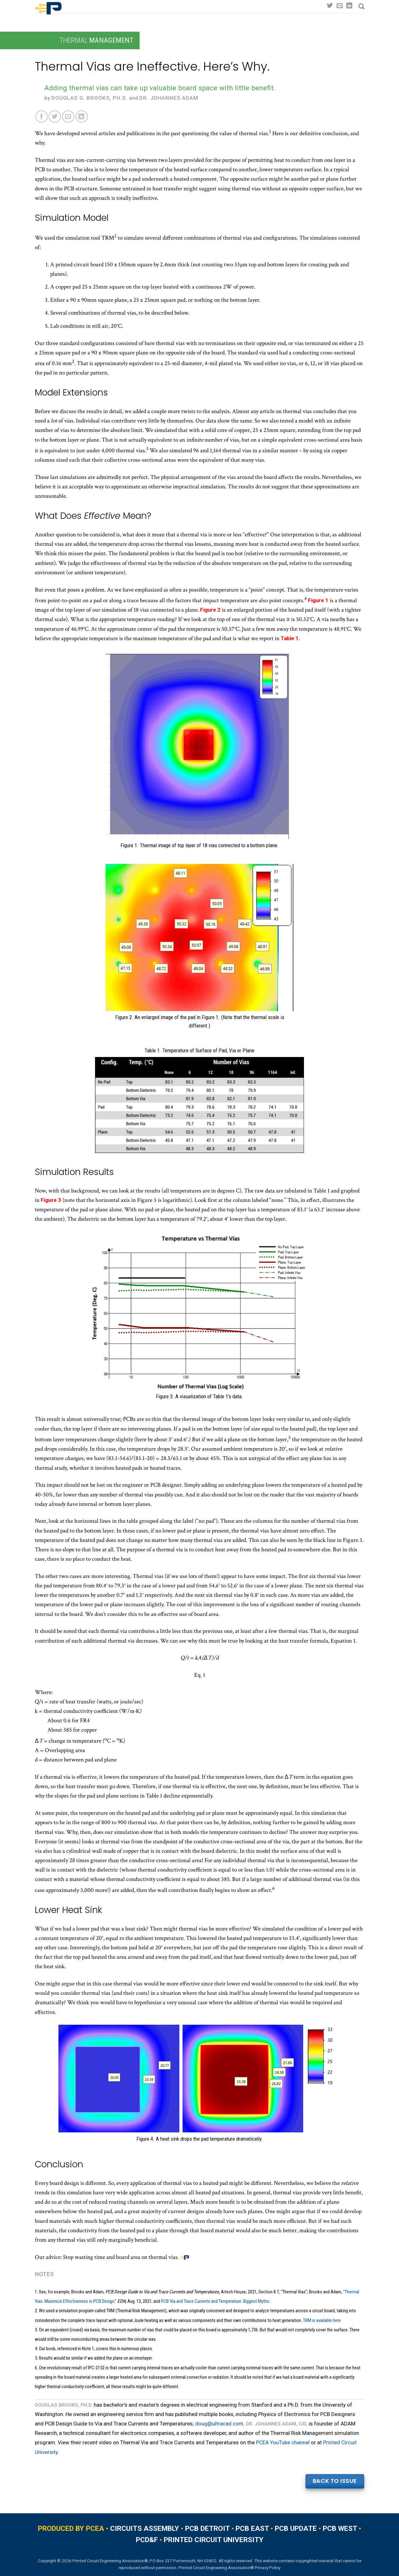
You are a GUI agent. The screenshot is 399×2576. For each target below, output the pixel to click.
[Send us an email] (340, 6)
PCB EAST (252, 2528)
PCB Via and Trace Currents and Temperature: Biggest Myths (215, 2301)
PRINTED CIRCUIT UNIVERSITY (213, 2540)
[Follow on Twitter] (330, 6)
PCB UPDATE (296, 2528)
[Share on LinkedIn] (82, 116)
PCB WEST (340, 2528)
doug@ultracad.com (219, 2423)
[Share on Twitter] (55, 116)
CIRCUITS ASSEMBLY (144, 2528)
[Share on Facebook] (41, 116)
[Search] (361, 6)
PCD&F (147, 2540)
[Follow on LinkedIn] (349, 6)
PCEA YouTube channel (283, 2442)
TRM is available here (322, 2320)
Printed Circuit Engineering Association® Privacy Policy (229, 2567)
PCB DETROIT (207, 2528)
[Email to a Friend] (68, 116)
